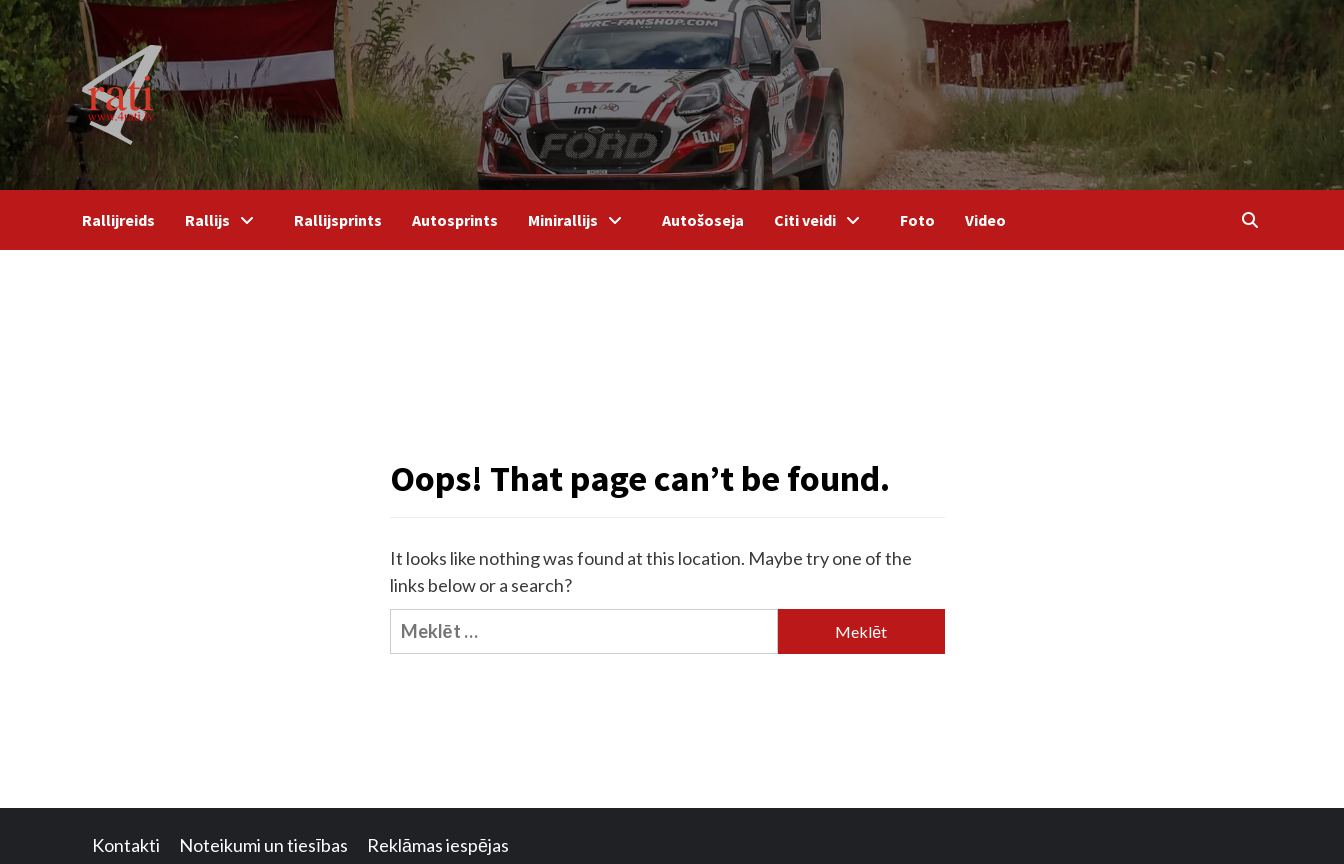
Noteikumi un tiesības (263, 845)
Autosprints (455, 220)
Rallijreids (118, 220)
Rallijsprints (338, 220)
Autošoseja (703, 220)
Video (985, 220)
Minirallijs (580, 220)
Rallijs (224, 220)
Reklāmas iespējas (438, 845)
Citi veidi (822, 220)
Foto (917, 220)
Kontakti (126, 845)
